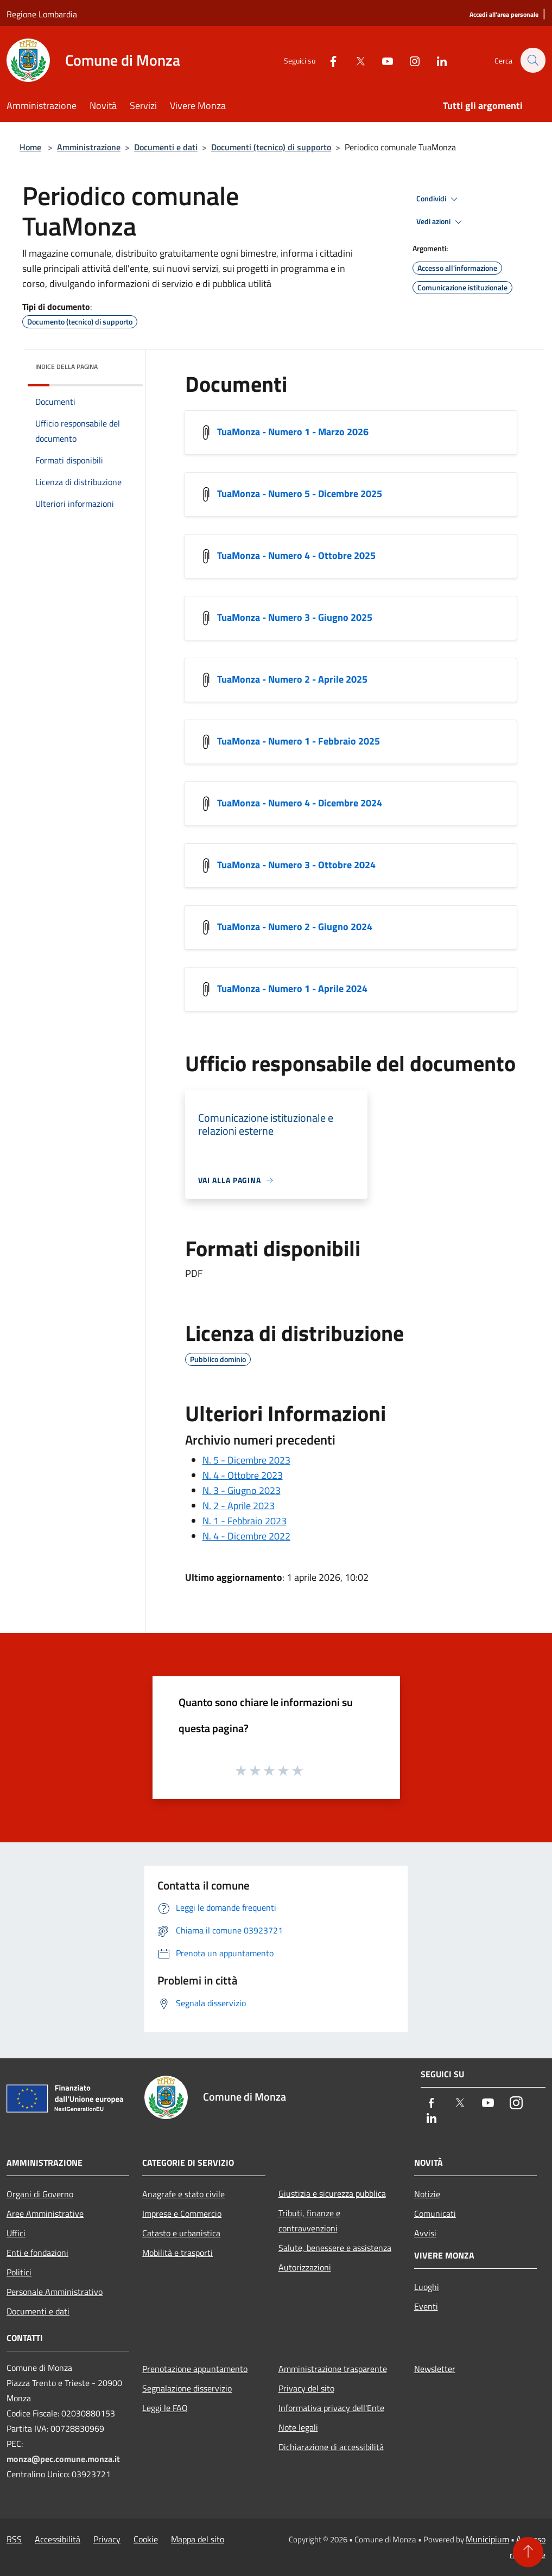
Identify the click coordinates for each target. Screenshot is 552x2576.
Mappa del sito (197, 2539)
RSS (14, 2539)
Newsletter (434, 2368)
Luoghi (426, 2286)
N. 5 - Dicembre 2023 (246, 1460)
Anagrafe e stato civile (183, 2193)
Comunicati (435, 2213)
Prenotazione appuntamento (195, 2368)
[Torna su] (528, 2552)
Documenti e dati (166, 147)
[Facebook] (327, 60)
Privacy (106, 2539)
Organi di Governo (40, 2193)
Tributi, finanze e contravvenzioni (309, 2220)
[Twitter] (354, 60)
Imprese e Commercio (181, 2213)
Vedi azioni (440, 221)
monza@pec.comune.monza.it (63, 2458)
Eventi (426, 2306)
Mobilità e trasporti (177, 2252)
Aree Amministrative (45, 2213)
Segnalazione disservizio (187, 2388)
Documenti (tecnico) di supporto (271, 147)
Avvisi (425, 2233)
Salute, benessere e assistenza (334, 2247)
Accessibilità (57, 2539)
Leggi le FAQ (165, 2407)
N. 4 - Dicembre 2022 (246, 1536)
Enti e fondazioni (37, 2252)
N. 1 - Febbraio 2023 (244, 1520)
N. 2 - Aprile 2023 (238, 1505)
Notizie (427, 2193)
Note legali (298, 2427)
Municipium (487, 2539)
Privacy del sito (306, 2388)
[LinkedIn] (436, 60)
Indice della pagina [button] (66, 366)
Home (30, 147)
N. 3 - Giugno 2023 (241, 1490)
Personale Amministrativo (55, 2291)
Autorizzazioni (304, 2267)
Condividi (438, 199)
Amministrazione (88, 147)
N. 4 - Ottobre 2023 (242, 1475)
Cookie (146, 2539)
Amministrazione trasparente (332, 2368)
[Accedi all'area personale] (503, 15)
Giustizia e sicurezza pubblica (332, 2193)
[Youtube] (381, 60)
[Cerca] (532, 60)
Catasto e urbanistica (181, 2233)
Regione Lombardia (42, 14)
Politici (19, 2272)
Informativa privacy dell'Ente (331, 2407)
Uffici (16, 2233)
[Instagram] (409, 60)
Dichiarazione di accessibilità (331, 2446)
